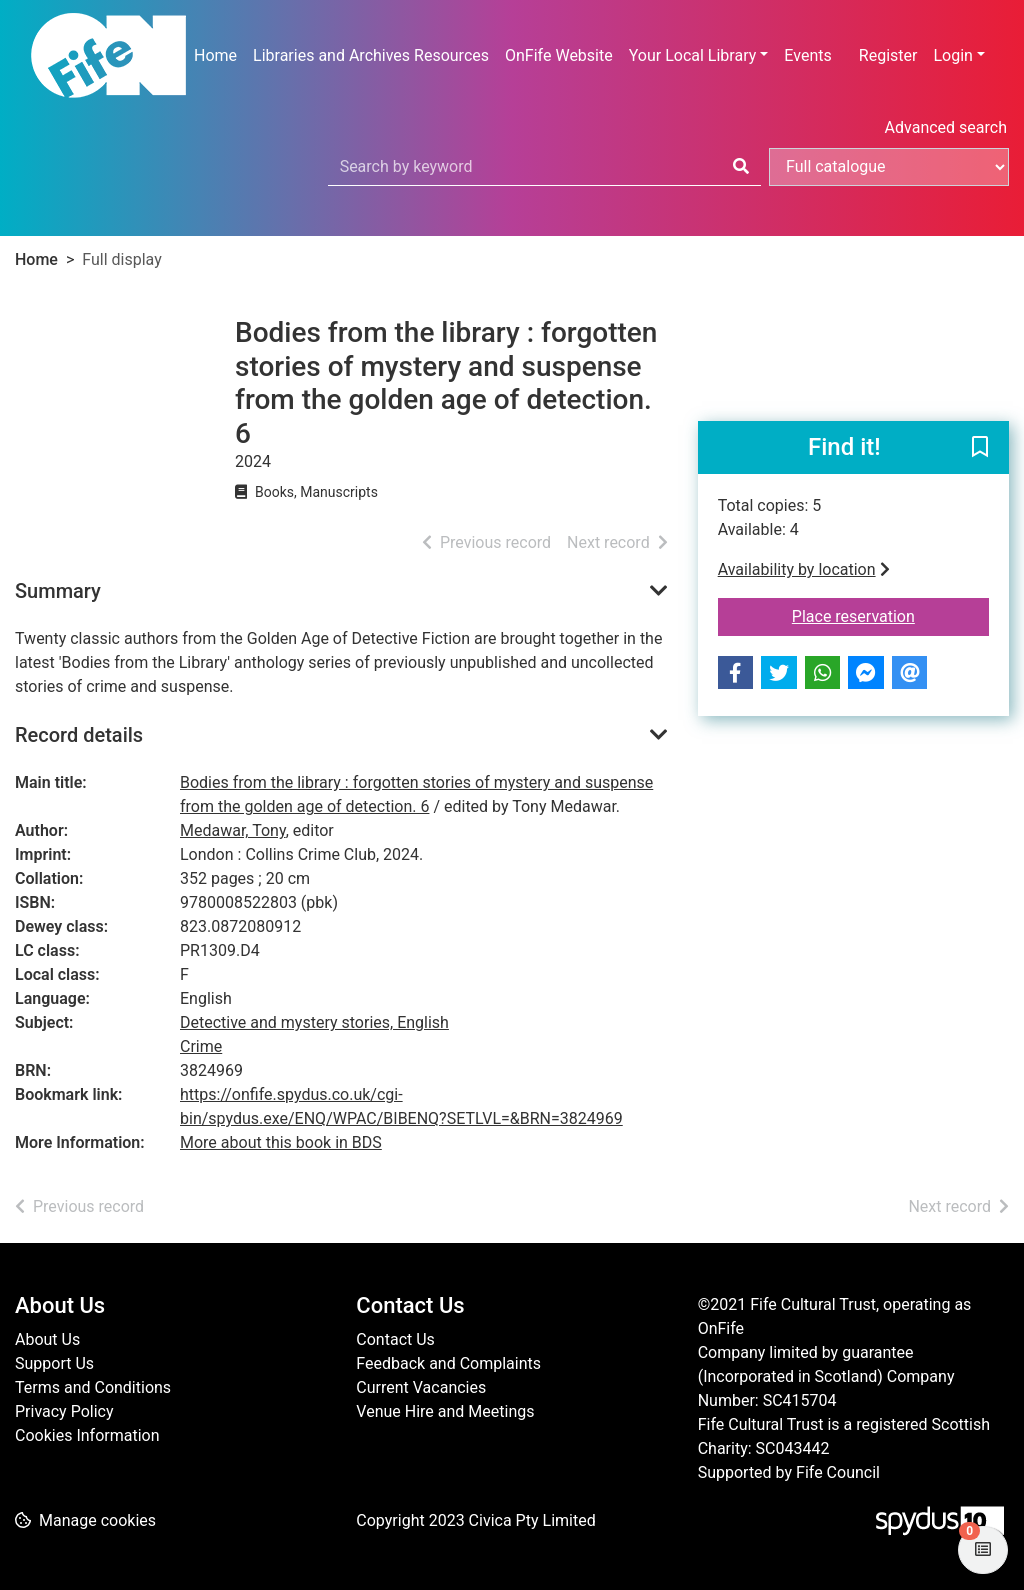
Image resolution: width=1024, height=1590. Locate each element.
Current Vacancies (421, 1387)
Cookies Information (87, 1435)
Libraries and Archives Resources (371, 55)
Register (888, 55)
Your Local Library (693, 55)
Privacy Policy (64, 1411)
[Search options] (889, 167)
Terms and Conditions (93, 1387)
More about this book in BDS (281, 1142)
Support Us (54, 1363)
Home (215, 55)
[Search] (741, 167)
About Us (47, 1339)
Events (807, 55)
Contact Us (395, 1339)
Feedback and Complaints (448, 1363)
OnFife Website (559, 55)
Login (952, 55)
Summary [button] (58, 591)
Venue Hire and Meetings (445, 1411)
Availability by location (804, 569)
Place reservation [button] (890, 615)
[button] (980, 449)
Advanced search (946, 127)
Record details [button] (79, 735)
